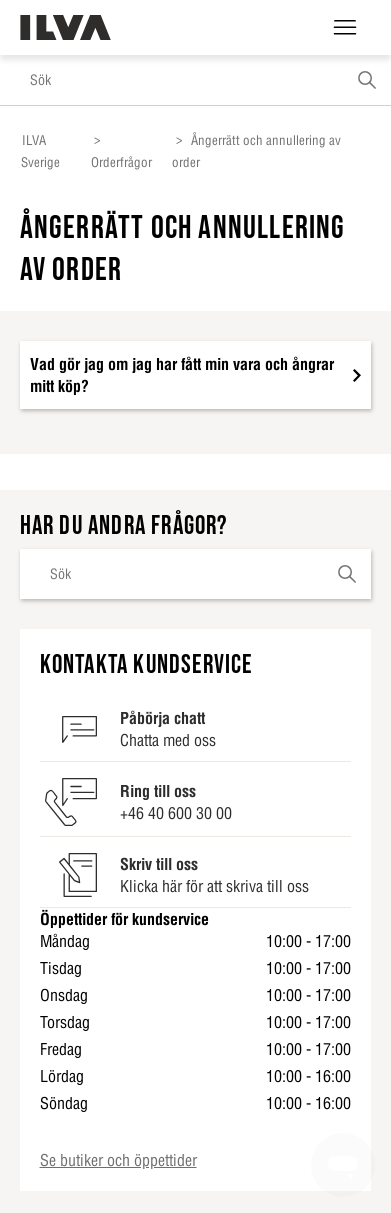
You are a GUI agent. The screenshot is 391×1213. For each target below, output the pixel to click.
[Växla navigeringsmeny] (345, 28)
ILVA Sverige (40, 151)
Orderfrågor (121, 162)
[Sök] (195, 80)
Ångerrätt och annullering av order (256, 151)
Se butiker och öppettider (118, 1160)
